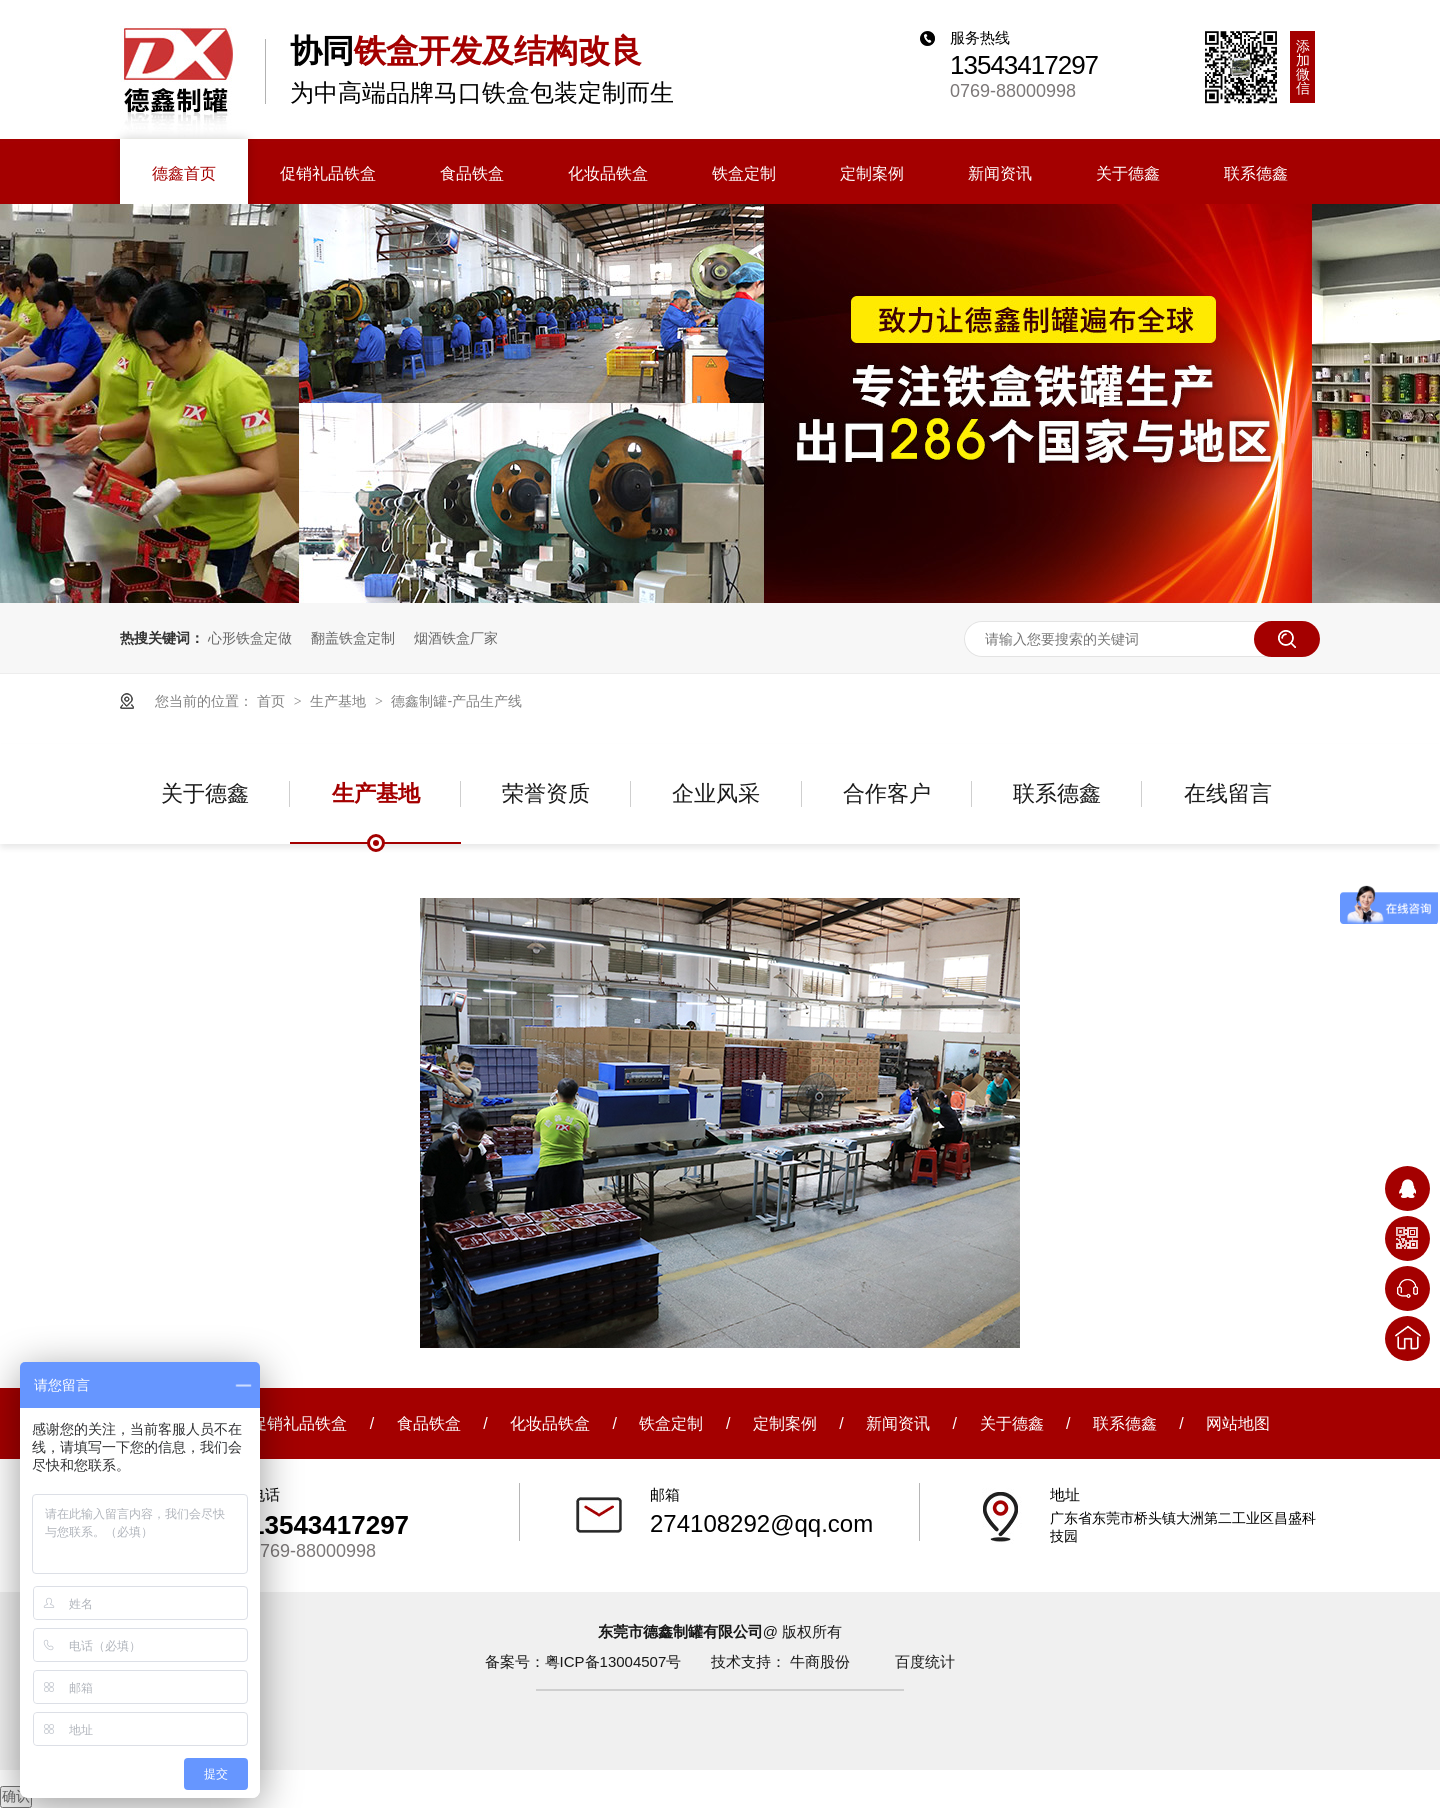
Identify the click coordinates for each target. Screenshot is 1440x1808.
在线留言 (1228, 793)
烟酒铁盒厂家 (456, 638)
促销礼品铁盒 (299, 1423)
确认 (16, 1796)
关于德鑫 (205, 793)
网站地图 (1238, 1423)
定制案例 (785, 1423)
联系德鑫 (1057, 793)
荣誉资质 (546, 793)
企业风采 (716, 793)
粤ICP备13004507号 (613, 1661)
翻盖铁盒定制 (353, 638)
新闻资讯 (898, 1423)
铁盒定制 (671, 1423)
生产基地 (340, 701)
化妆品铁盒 (550, 1423)
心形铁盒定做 (250, 638)
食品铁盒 (429, 1423)
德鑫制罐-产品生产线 (456, 701)
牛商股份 (820, 1661)
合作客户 (887, 793)
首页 (273, 701)
